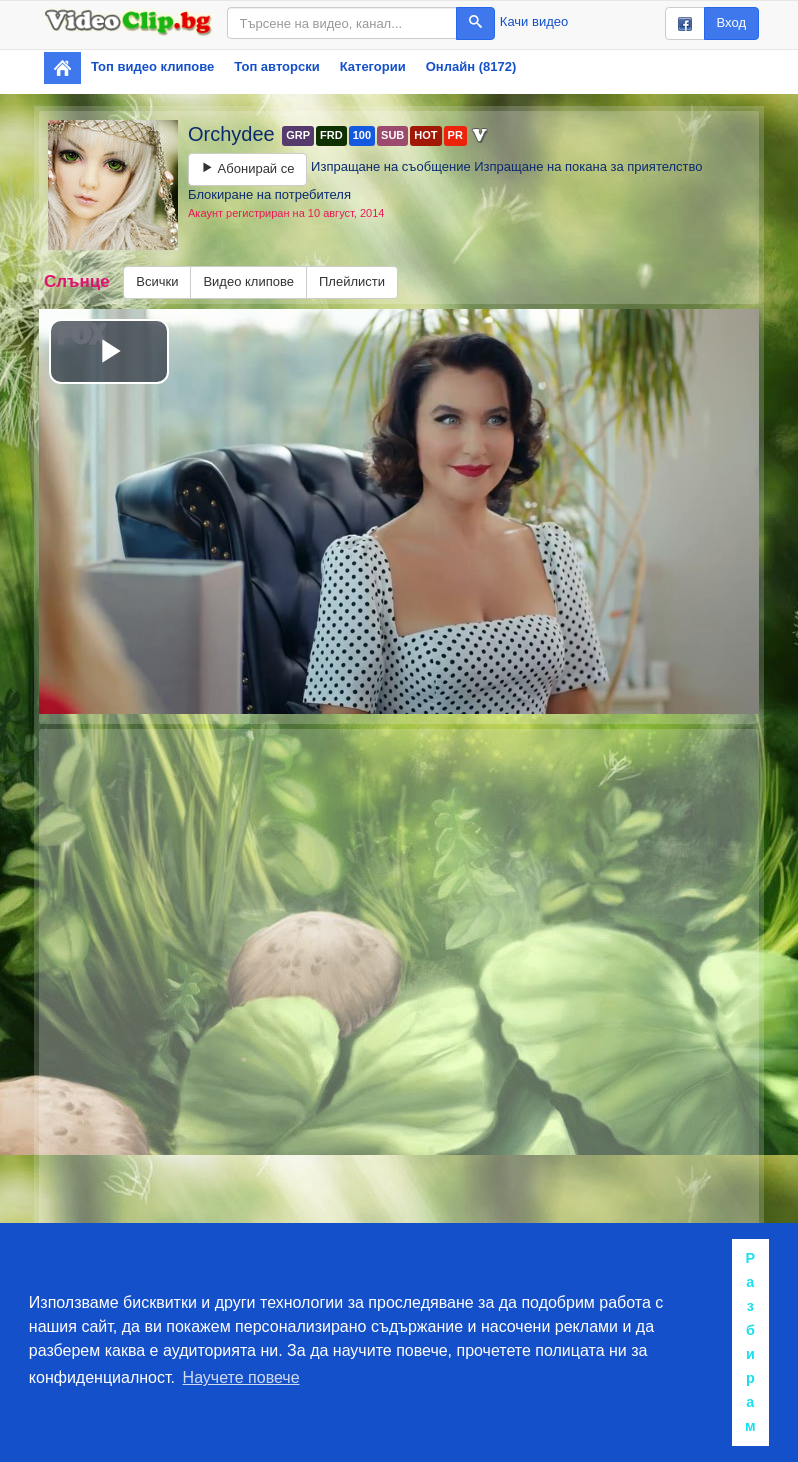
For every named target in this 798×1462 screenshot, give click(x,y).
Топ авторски (276, 66)
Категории (373, 66)
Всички (157, 281)
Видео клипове (248, 281)
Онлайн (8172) (471, 66)
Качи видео (534, 21)
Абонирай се (247, 168)
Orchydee (234, 134)
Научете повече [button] (241, 1377)
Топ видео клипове (152, 66)
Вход (731, 22)
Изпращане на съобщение (391, 166)
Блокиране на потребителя (269, 194)
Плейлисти (352, 281)
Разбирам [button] (750, 1342)
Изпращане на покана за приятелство (588, 166)
